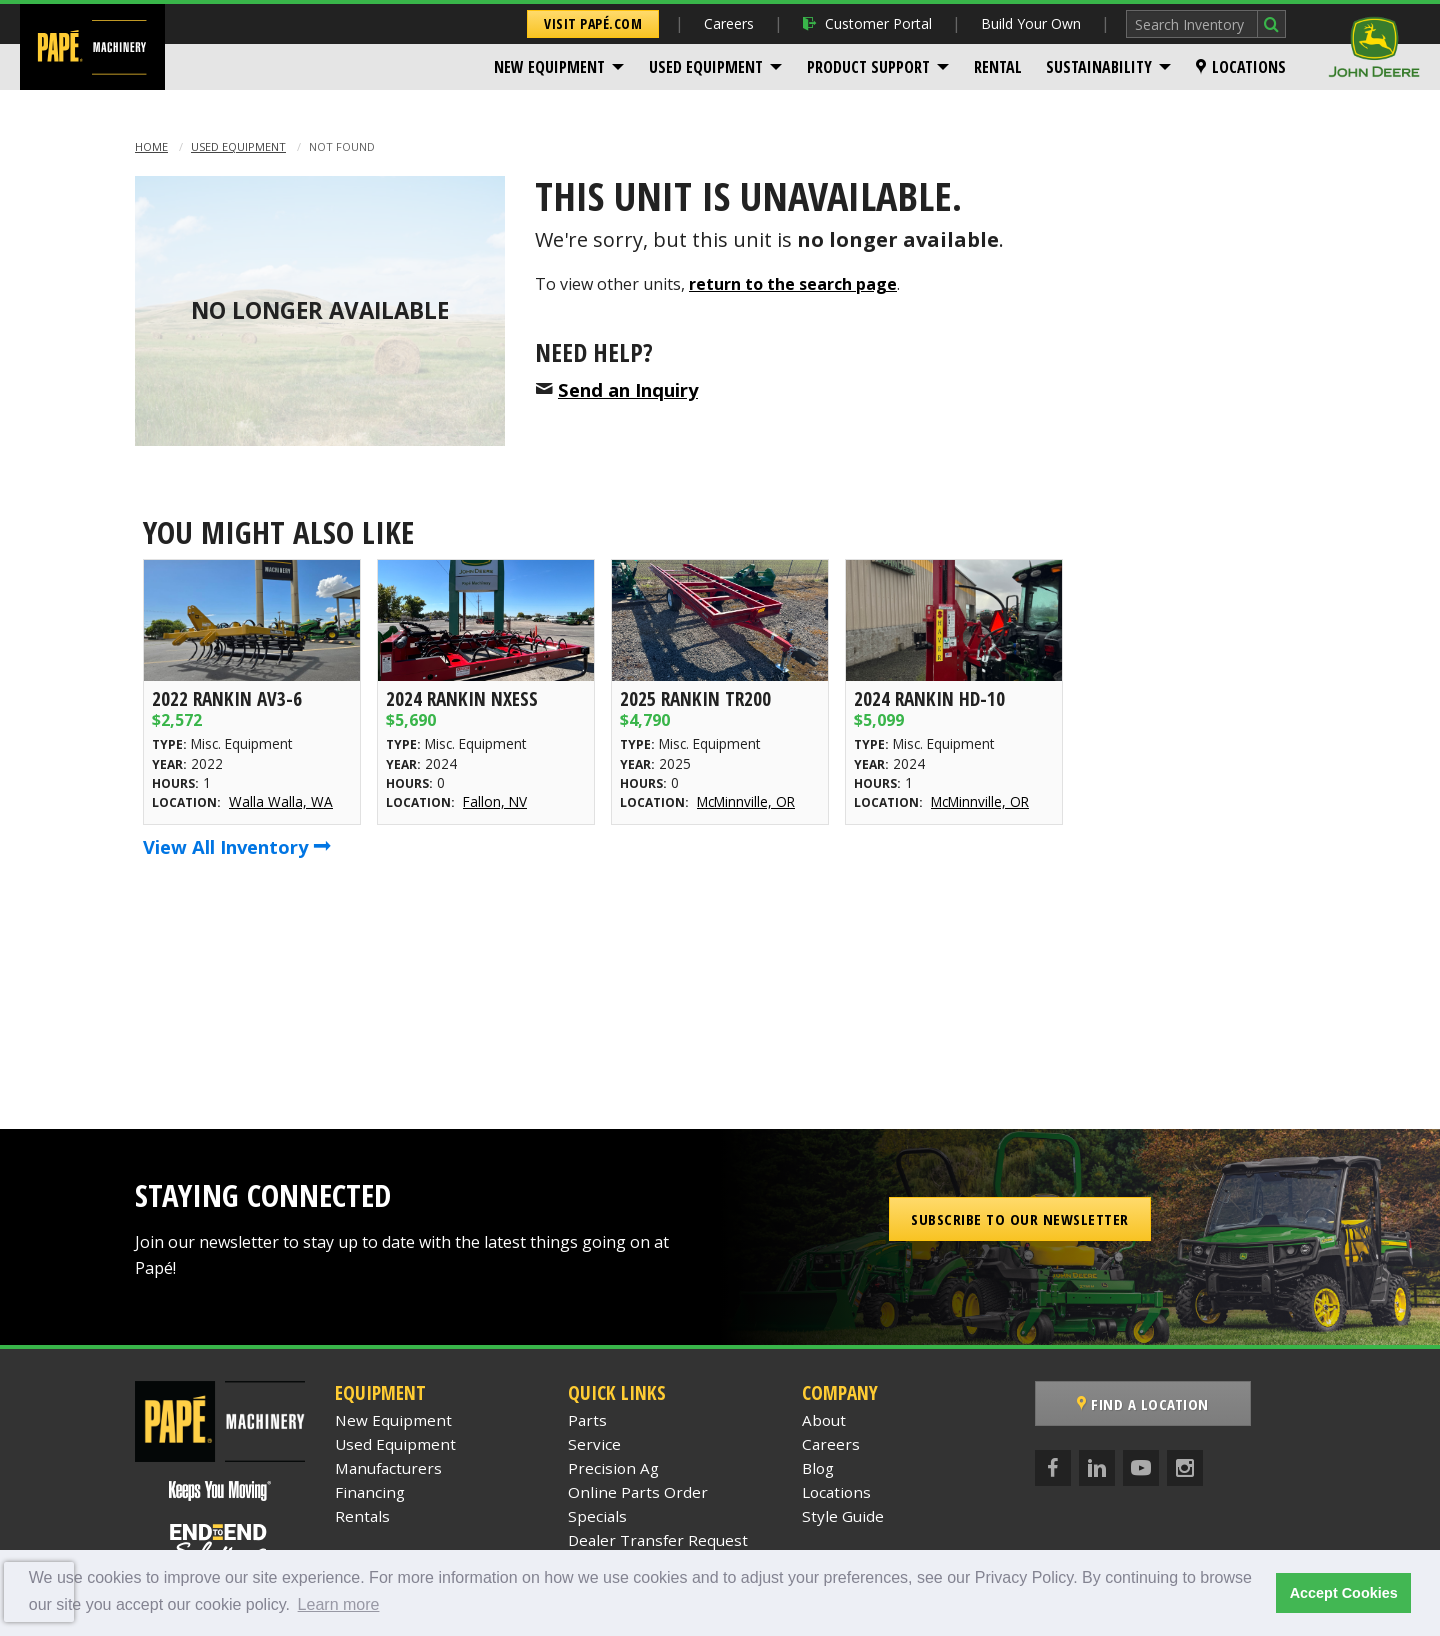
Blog (818, 1468)
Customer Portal (867, 23)
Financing (370, 1492)
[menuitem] (559, 67)
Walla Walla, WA (281, 801)
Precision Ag (613, 1468)
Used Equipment (706, 67)
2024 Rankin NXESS (462, 698)
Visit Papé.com (593, 23)
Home (151, 146)
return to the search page (793, 284)
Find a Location (1143, 1404)
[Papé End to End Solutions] (220, 1543)
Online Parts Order (638, 1492)
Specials (597, 1516)
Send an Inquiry (628, 389)
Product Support (868, 67)
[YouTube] (1141, 1468)
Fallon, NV (495, 801)
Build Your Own (1031, 23)
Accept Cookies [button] (1344, 1593)
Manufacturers (388, 1468)
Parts (587, 1420)
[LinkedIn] (1097, 1468)
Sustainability (1099, 67)
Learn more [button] (339, 1604)
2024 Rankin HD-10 (929, 698)
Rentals (362, 1516)
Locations (1241, 67)
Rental (998, 67)
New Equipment (549, 67)
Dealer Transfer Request (658, 1540)
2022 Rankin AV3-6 (227, 698)
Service (594, 1444)
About (824, 1420)
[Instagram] (1185, 1468)
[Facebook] (1053, 1468)
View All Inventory (237, 846)
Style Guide (843, 1516)
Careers (729, 23)
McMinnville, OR (746, 801)
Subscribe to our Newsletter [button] (1020, 1219)
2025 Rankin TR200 (695, 698)
